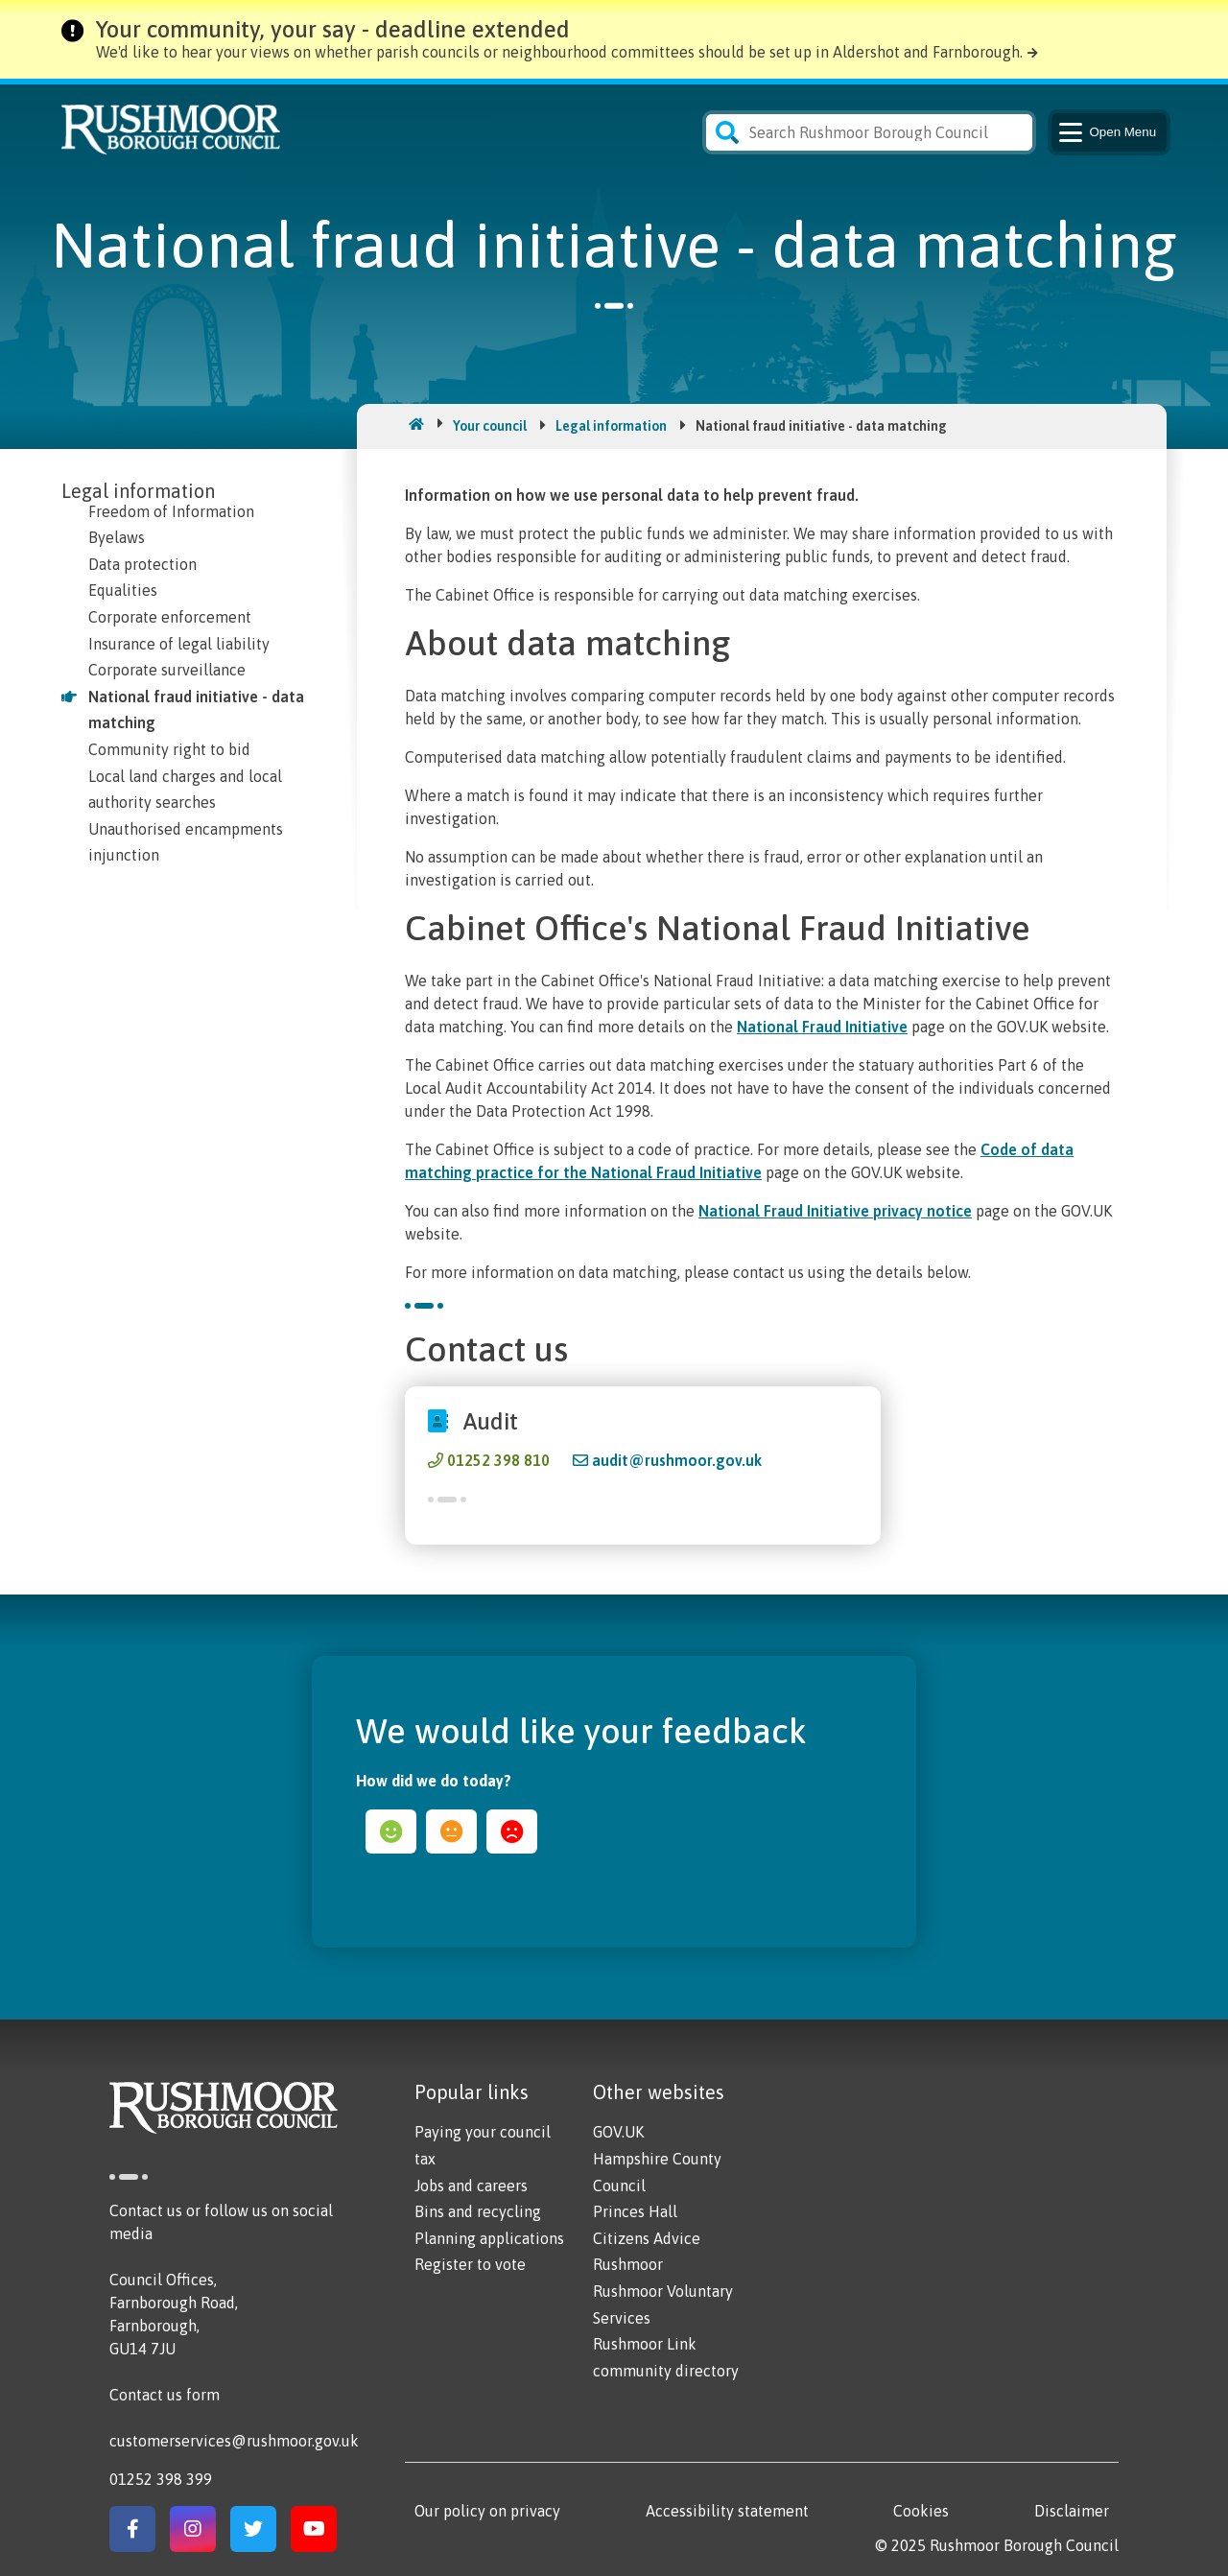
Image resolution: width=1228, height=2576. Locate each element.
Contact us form (164, 2394)
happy (391, 1831)
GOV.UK (618, 2131)
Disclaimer (1071, 2510)
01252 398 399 (160, 2479)
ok (451, 1831)
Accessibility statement (727, 2510)
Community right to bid (169, 749)
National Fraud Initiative (822, 1026)
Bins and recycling (477, 2211)
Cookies (921, 2510)
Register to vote (470, 2264)
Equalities (122, 590)
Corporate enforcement (169, 617)
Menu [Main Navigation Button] (1105, 132)
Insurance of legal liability (179, 643)
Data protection (142, 564)
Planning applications (489, 2238)
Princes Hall (635, 2211)
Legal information (611, 426)
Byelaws (116, 537)
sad (511, 1831)
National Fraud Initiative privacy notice (835, 1210)
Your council (490, 426)
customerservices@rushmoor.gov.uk (234, 2440)
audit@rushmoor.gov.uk (677, 1460)
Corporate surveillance (167, 669)
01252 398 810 (498, 1460)
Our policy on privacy (487, 2510)
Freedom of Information (171, 511)
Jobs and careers (471, 2185)
